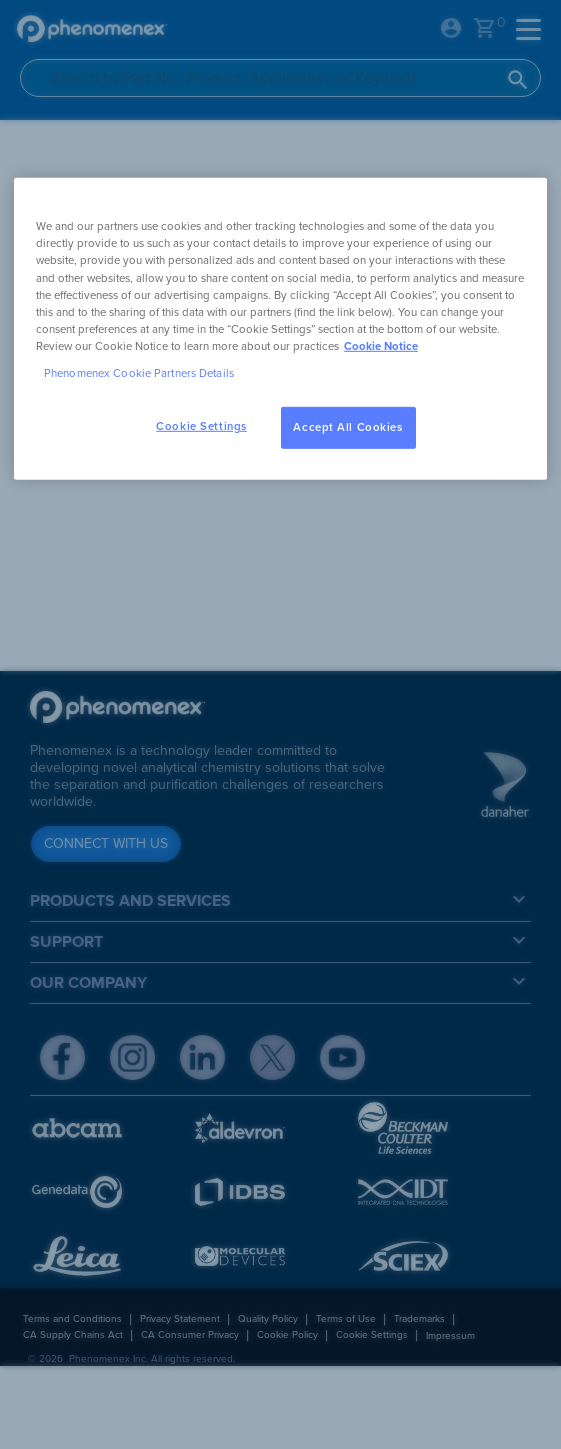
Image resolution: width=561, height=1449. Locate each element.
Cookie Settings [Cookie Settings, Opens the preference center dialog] (201, 426)
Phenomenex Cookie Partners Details (139, 373)
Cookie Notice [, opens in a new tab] (381, 346)
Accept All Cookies (347, 427)
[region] (280, 328)
